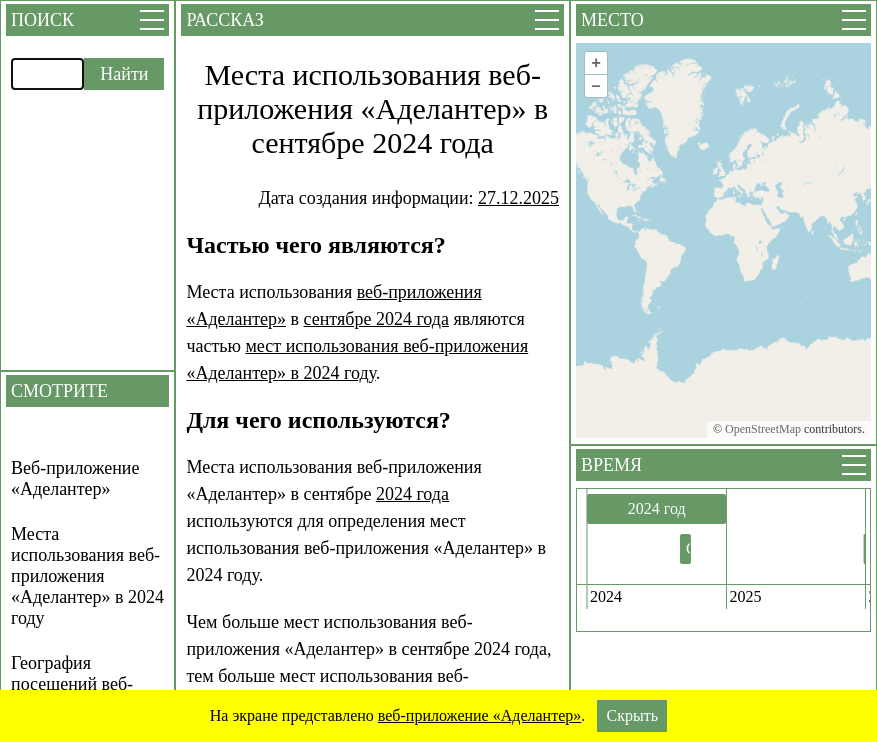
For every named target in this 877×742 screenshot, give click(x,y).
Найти (124, 74)
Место (612, 20)
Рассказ (224, 20)
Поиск (42, 20)
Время (611, 465)
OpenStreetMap (763, 429)
